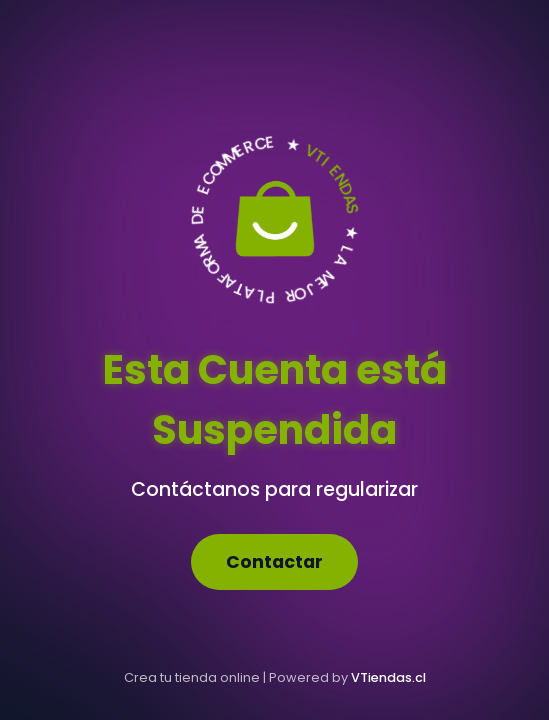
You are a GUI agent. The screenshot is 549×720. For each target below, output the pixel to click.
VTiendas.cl (388, 677)
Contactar (274, 562)
